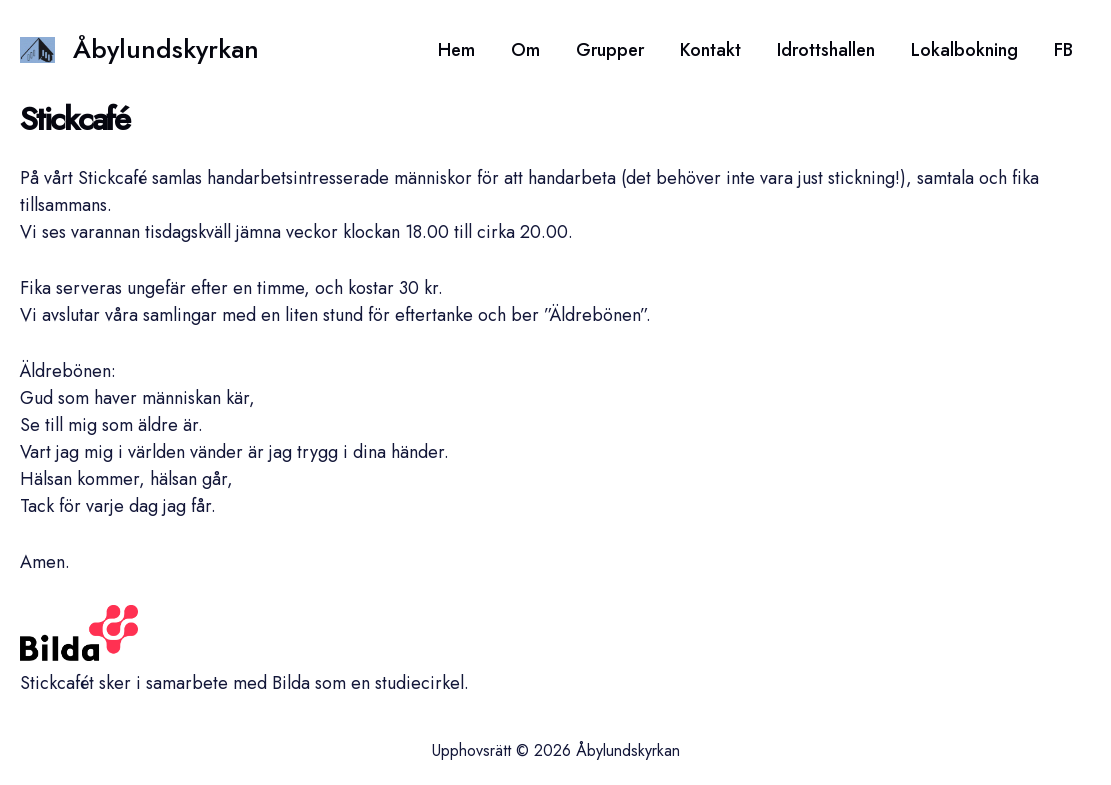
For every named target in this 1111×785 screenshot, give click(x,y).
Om (525, 50)
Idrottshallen (826, 50)
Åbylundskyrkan (166, 49)
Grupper (610, 50)
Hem (456, 50)
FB (1063, 50)
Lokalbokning (964, 50)
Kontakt (710, 50)
